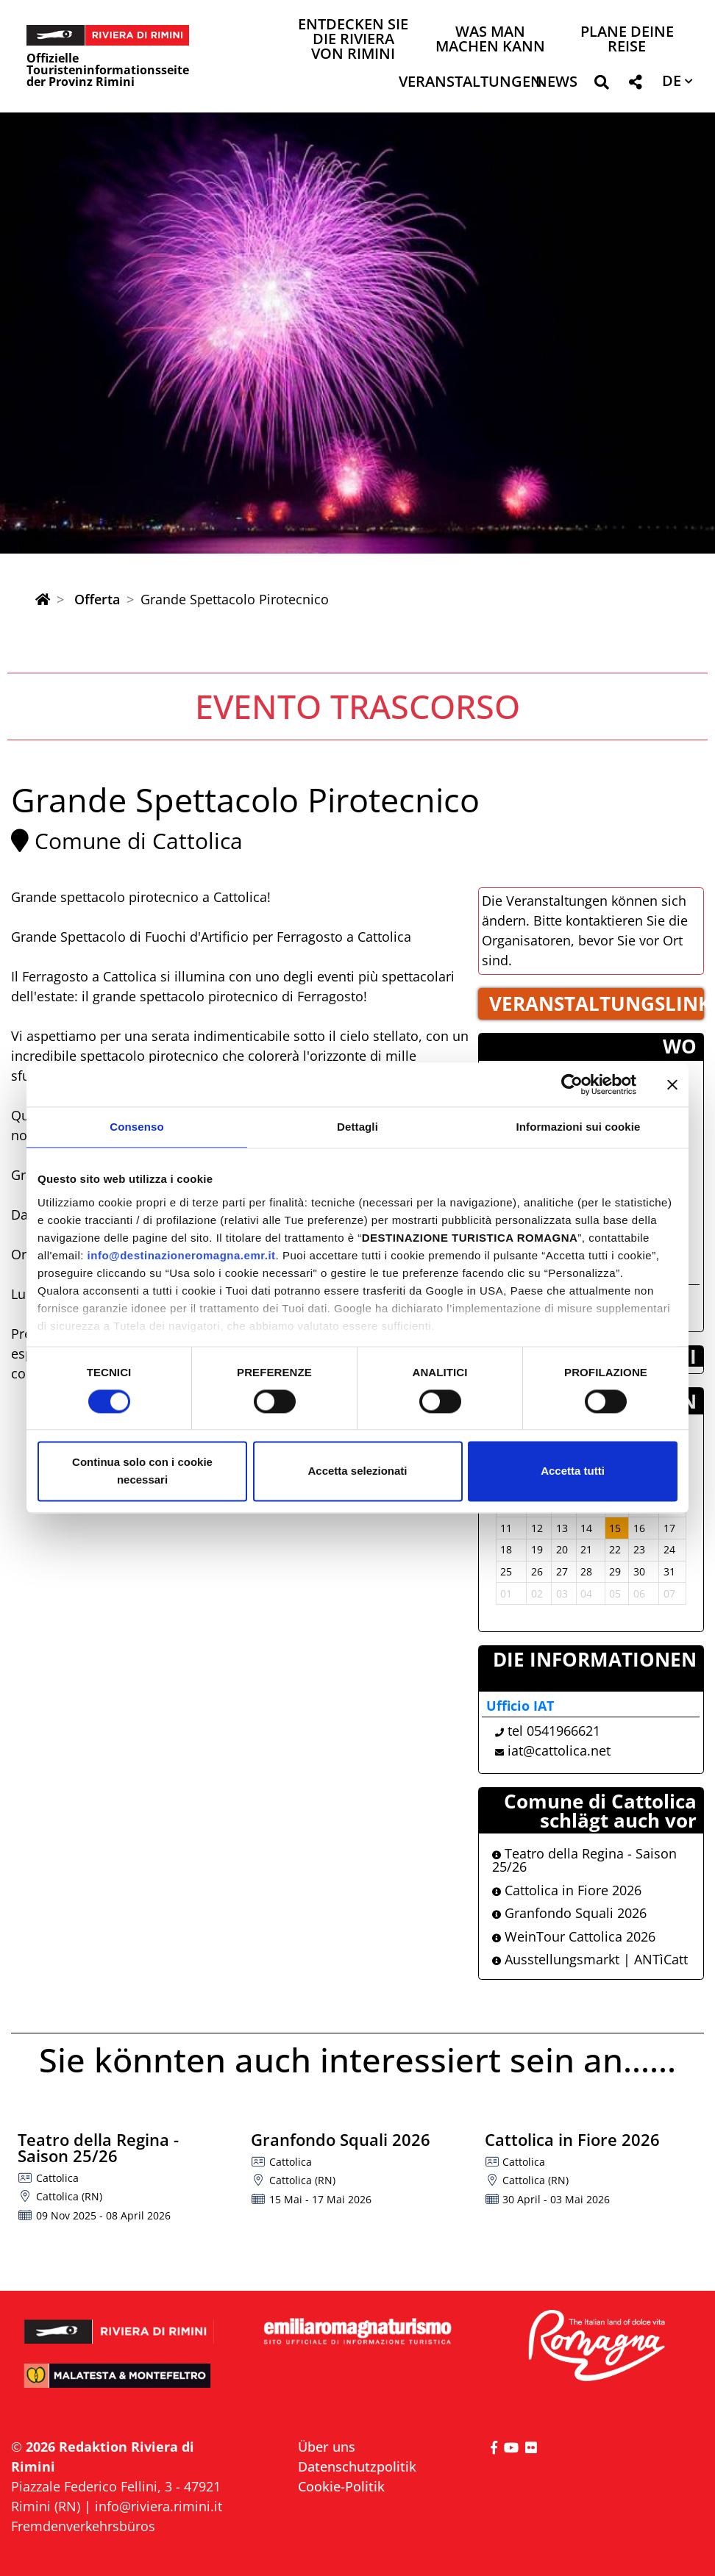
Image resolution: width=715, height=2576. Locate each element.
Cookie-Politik (341, 2486)
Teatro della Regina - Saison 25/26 (584, 1860)
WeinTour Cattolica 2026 (573, 1936)
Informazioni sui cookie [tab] (578, 1126)
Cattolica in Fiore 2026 (566, 1890)
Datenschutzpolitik (357, 2466)
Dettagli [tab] (357, 1126)
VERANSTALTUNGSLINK (596, 1003)
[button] (601, 85)
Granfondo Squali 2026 (569, 1913)
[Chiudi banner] (672, 1084)
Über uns (326, 2446)
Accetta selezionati (357, 1471)
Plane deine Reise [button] (627, 40)
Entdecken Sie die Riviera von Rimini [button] (353, 40)
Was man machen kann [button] (490, 40)
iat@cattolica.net (559, 1750)
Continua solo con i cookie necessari (142, 1471)
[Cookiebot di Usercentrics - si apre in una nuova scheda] (572, 1084)
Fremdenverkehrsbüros (83, 2526)
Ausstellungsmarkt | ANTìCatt (590, 1959)
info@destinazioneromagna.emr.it (182, 1255)
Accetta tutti (573, 1471)
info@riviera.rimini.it (158, 2506)
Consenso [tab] (136, 1126)
